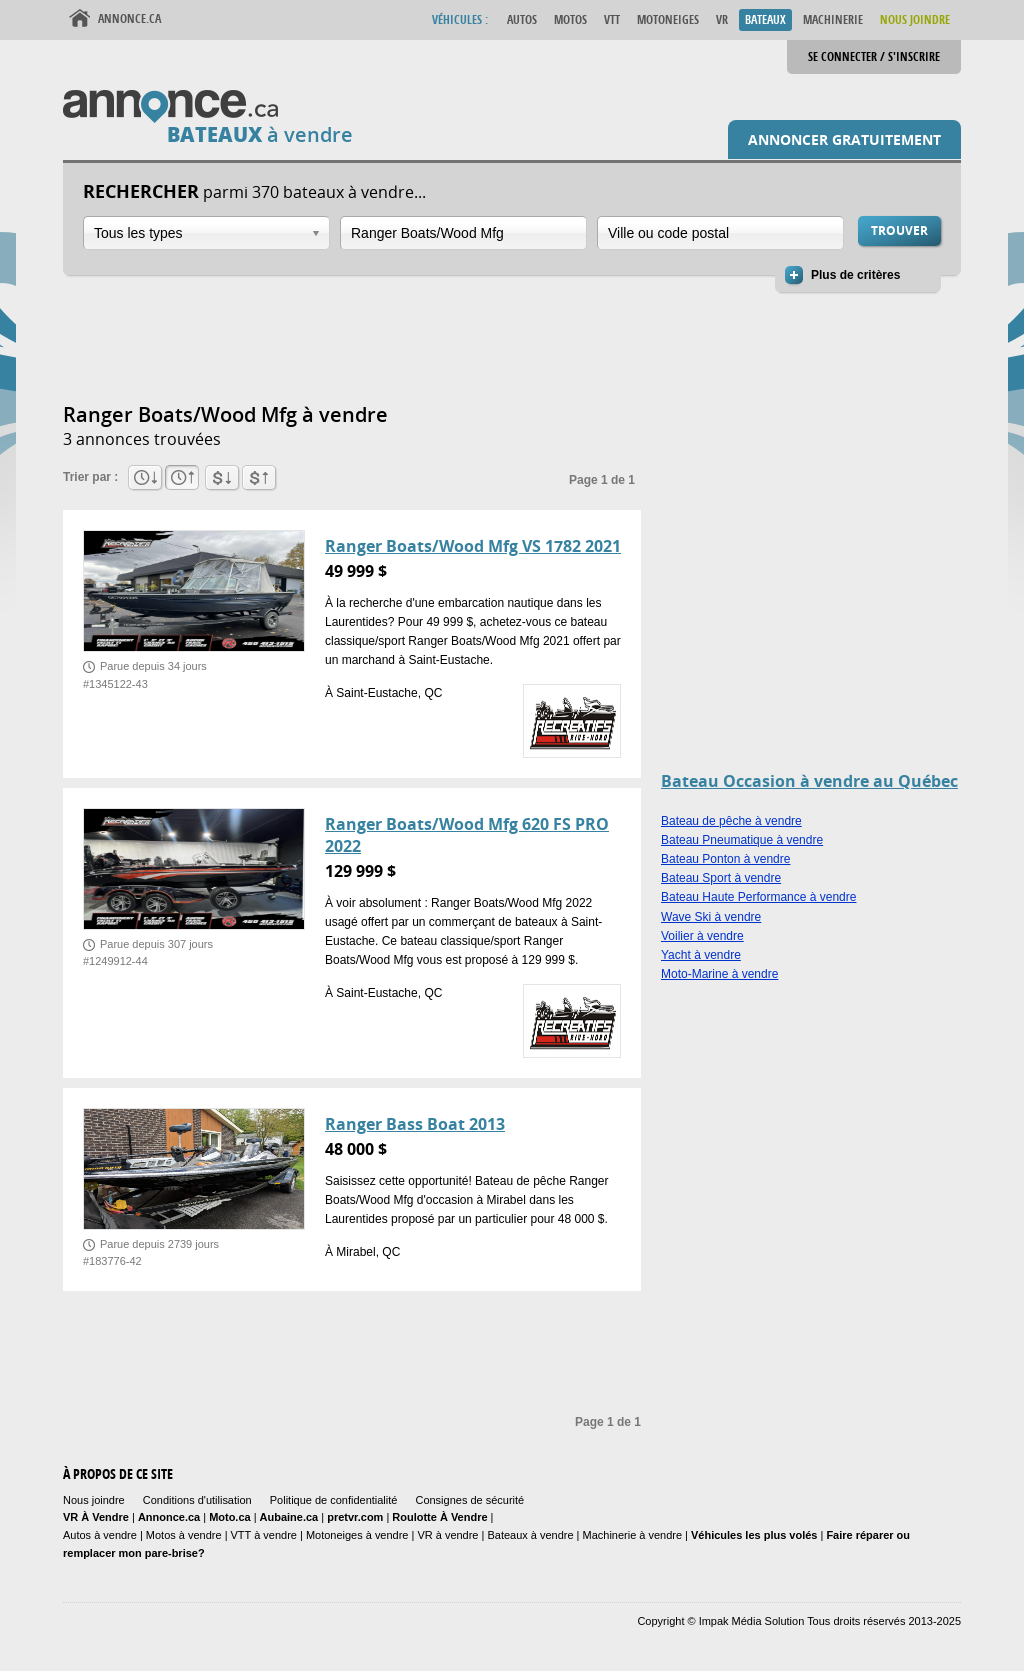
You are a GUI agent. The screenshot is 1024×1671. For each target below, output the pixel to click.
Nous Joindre (915, 19)
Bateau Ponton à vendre (725, 859)
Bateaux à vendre (530, 1535)
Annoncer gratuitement (844, 139)
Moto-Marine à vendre (719, 974)
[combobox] (206, 233)
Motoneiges (668, 19)
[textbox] (463, 233)
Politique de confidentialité (334, 1500)
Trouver (899, 230)
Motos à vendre (184, 1535)
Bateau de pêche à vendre (731, 821)
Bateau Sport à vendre (721, 878)
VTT (612, 19)
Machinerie (833, 19)
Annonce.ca (129, 18)
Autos (522, 19)
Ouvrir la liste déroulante (316, 233)
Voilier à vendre (702, 936)
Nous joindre (94, 1500)
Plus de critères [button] (855, 275)
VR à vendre (447, 1535)
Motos (570, 19)
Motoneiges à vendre (359, 1535)
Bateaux (765, 19)
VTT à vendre (264, 1535)
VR (722, 19)
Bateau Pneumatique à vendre (742, 840)
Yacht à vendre (701, 955)
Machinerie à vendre (633, 1535)
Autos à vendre (100, 1535)
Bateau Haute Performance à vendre (758, 897)
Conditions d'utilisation (197, 1500)
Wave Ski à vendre (711, 917)
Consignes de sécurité (469, 1500)
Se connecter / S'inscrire (874, 56)
